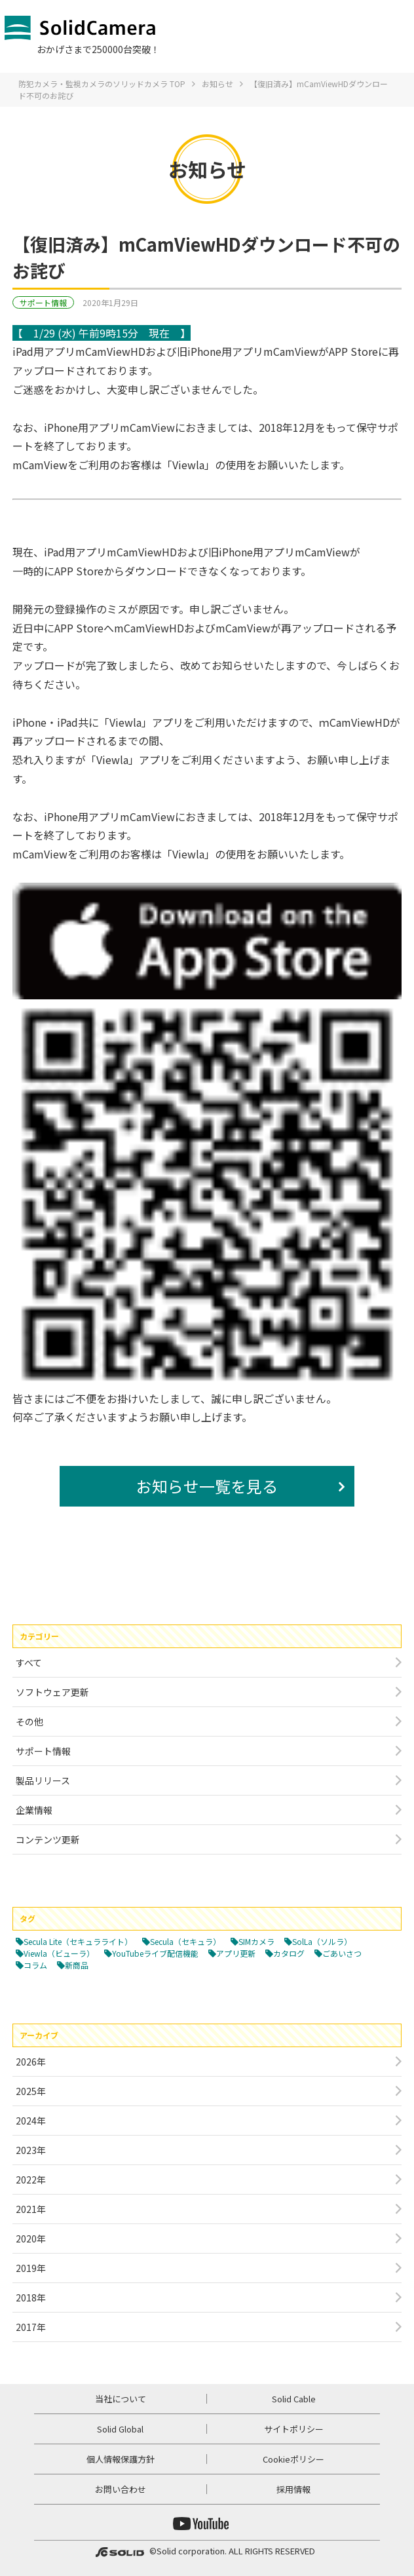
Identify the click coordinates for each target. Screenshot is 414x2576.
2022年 (31, 2179)
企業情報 (34, 1810)
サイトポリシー (294, 2429)
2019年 (31, 2268)
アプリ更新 (235, 1953)
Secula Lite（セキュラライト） (78, 1941)
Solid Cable (294, 2399)
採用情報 (293, 2489)
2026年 (31, 2061)
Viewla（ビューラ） (59, 1953)
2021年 (31, 2209)
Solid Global (120, 2429)
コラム (35, 1964)
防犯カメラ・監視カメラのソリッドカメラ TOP (101, 83)
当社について (120, 2399)
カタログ (289, 1953)
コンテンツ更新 (48, 1839)
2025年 (31, 2091)
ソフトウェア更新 (52, 1692)
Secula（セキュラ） (185, 1941)
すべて (29, 1662)
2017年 (31, 2327)
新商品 (76, 1964)
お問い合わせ (120, 2489)
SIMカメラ (256, 1941)
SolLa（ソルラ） (322, 1941)
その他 (29, 1721)
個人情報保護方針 (120, 2459)
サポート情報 (43, 302)
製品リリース (43, 1780)
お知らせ (217, 83)
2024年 (31, 2120)
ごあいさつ (342, 1953)
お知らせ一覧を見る (207, 1485)
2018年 (31, 2297)
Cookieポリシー (293, 2459)
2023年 (31, 2150)
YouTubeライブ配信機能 (155, 1953)
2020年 (31, 2238)
